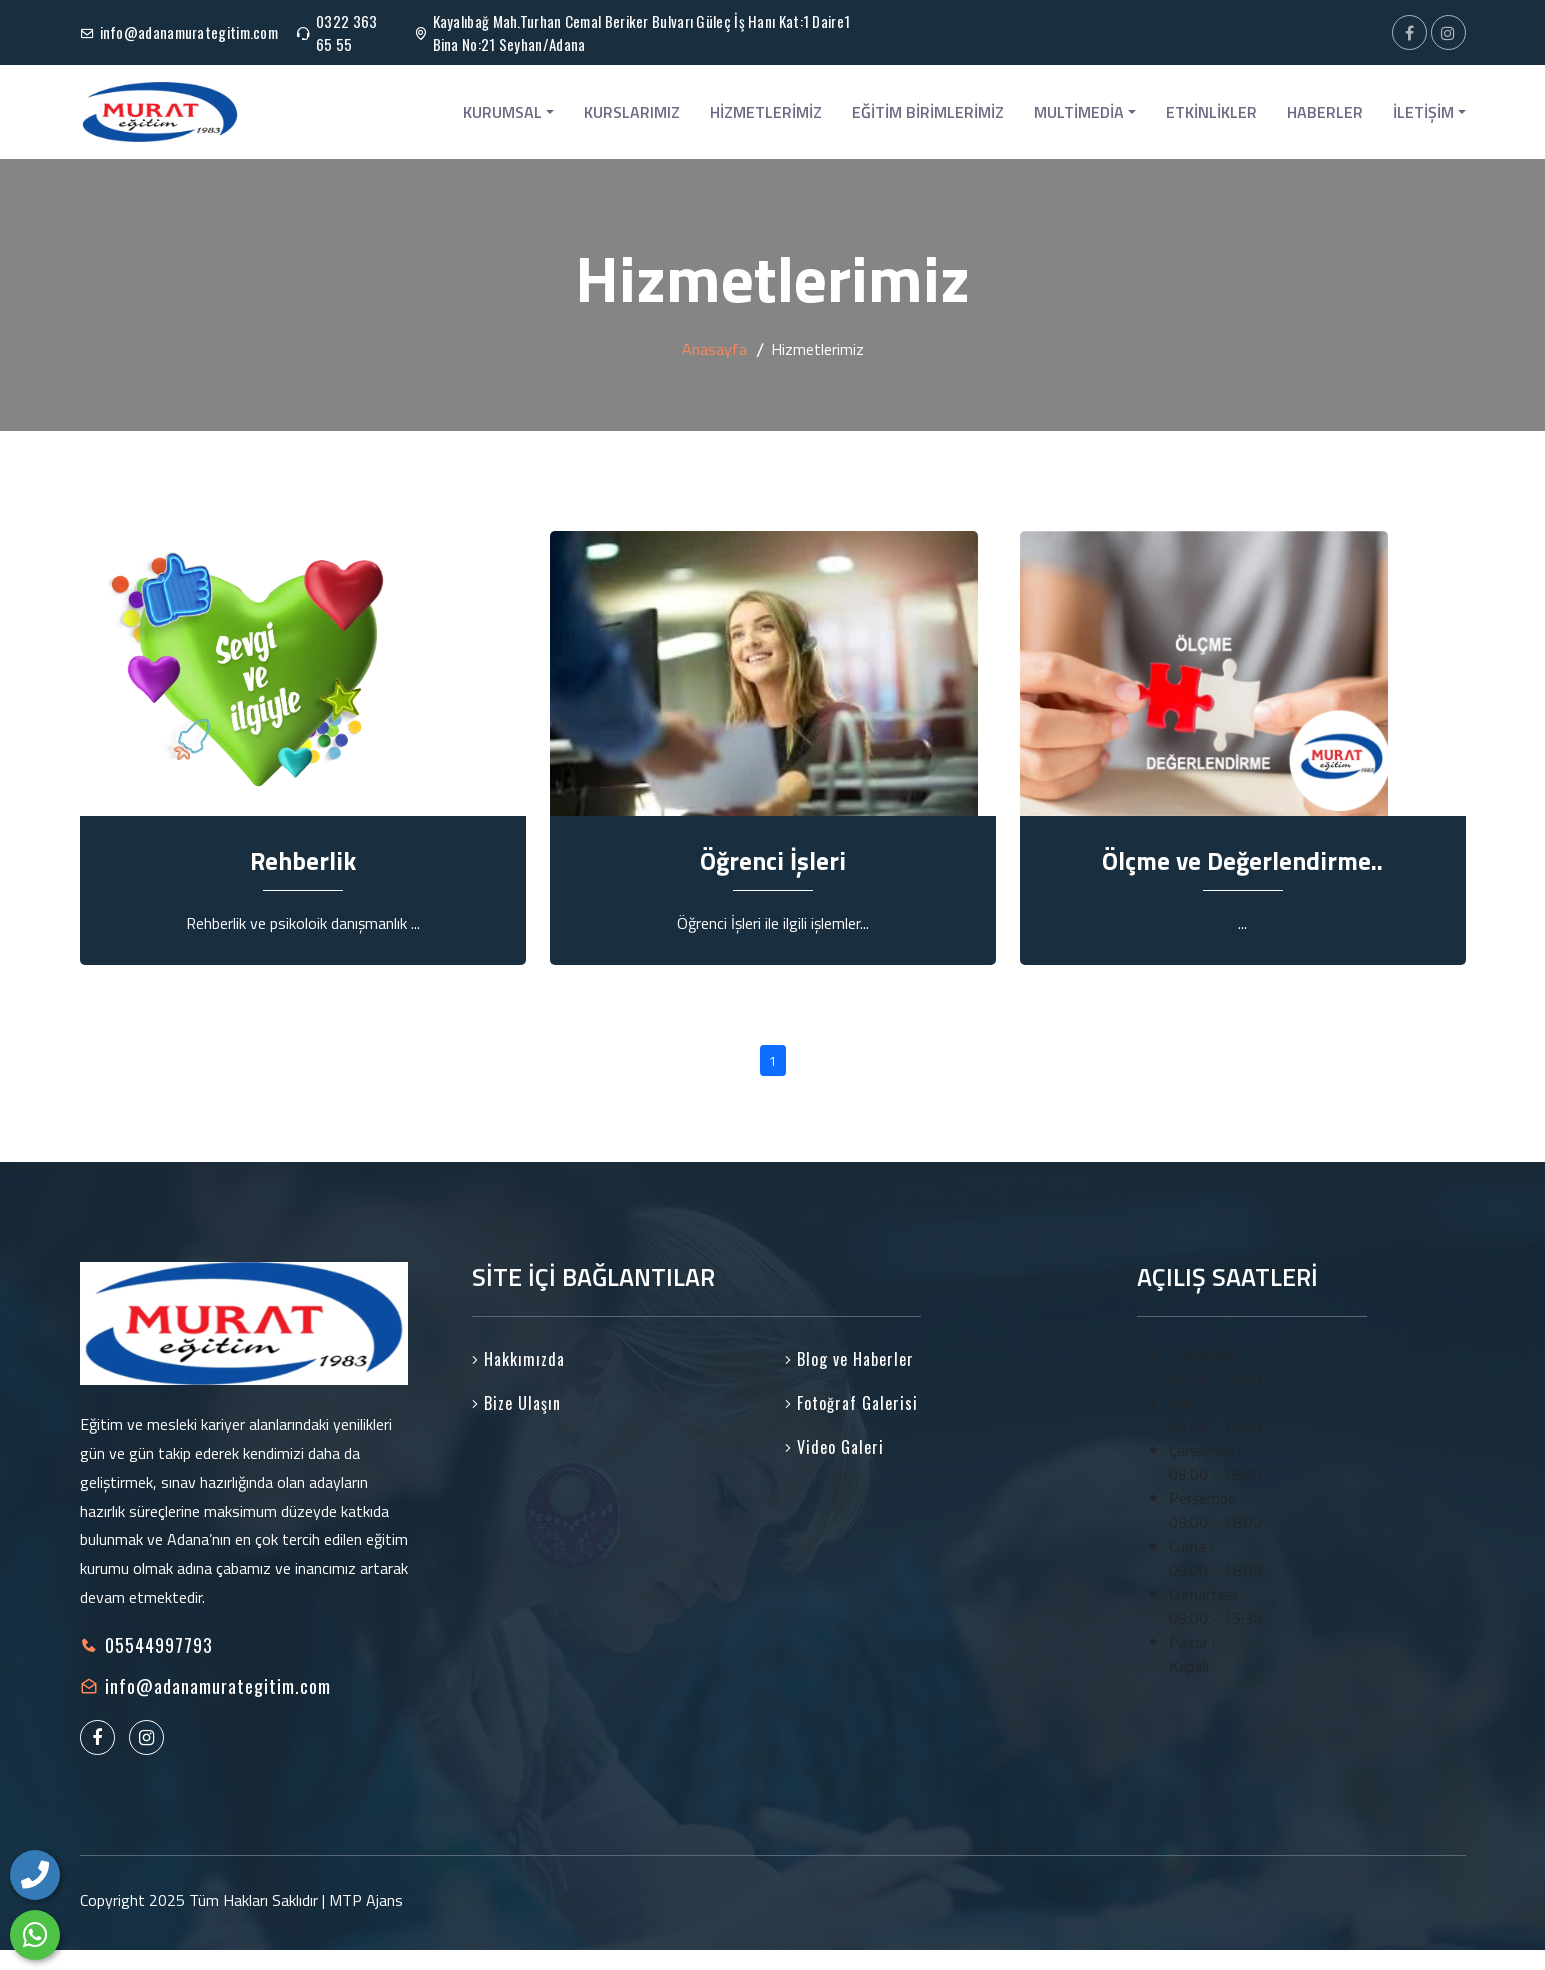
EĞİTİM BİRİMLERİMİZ (928, 112)
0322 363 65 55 (346, 32)
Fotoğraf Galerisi (851, 1403)
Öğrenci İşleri (773, 861)
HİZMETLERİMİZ (766, 112)
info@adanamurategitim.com (189, 32)
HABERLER (1325, 112)
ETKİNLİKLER (1211, 112)
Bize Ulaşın (516, 1403)
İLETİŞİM (1429, 112)
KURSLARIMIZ (632, 112)
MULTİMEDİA (1085, 112)
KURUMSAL (508, 112)
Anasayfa (714, 349)
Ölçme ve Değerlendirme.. (1242, 861)
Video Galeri (834, 1447)
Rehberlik (303, 861)
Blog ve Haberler (849, 1359)
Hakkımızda (518, 1359)
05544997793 (159, 1645)
